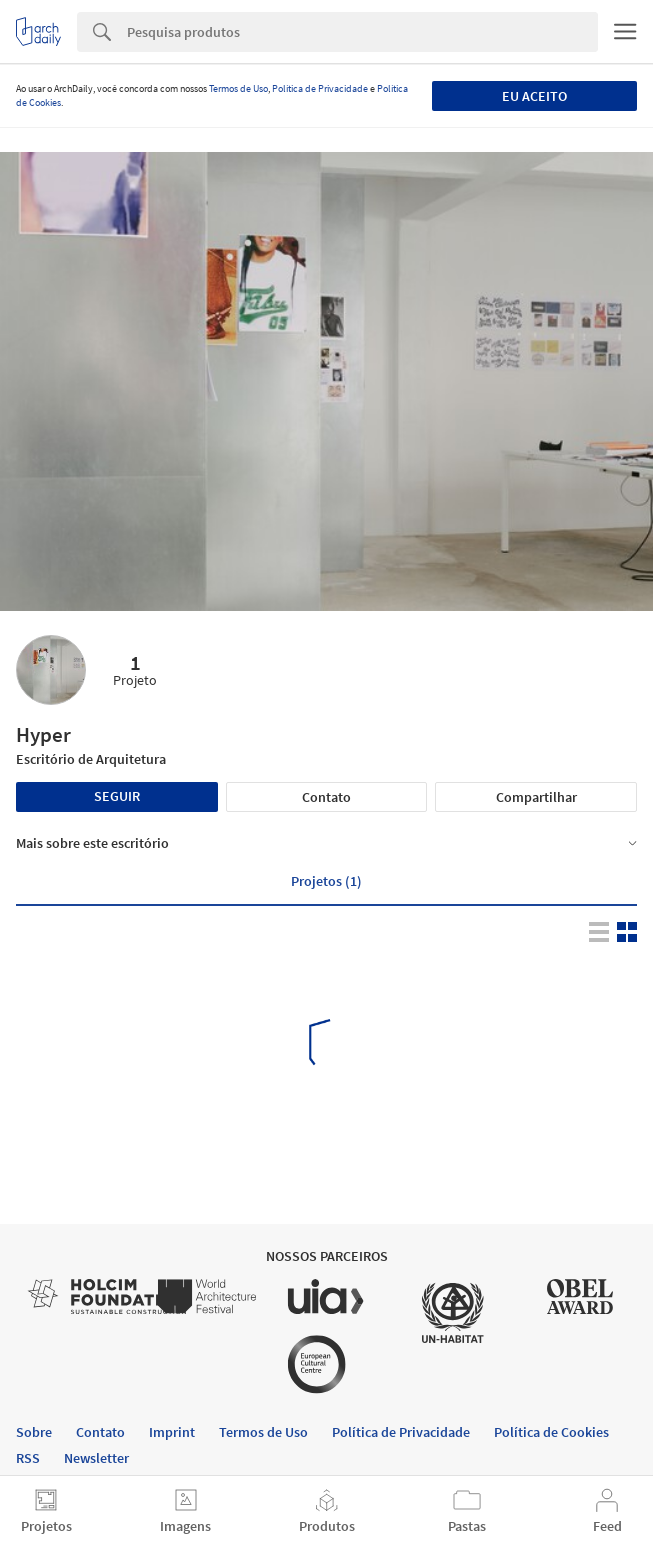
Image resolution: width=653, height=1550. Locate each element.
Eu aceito (534, 96)
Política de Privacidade (320, 88)
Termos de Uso (238, 88)
